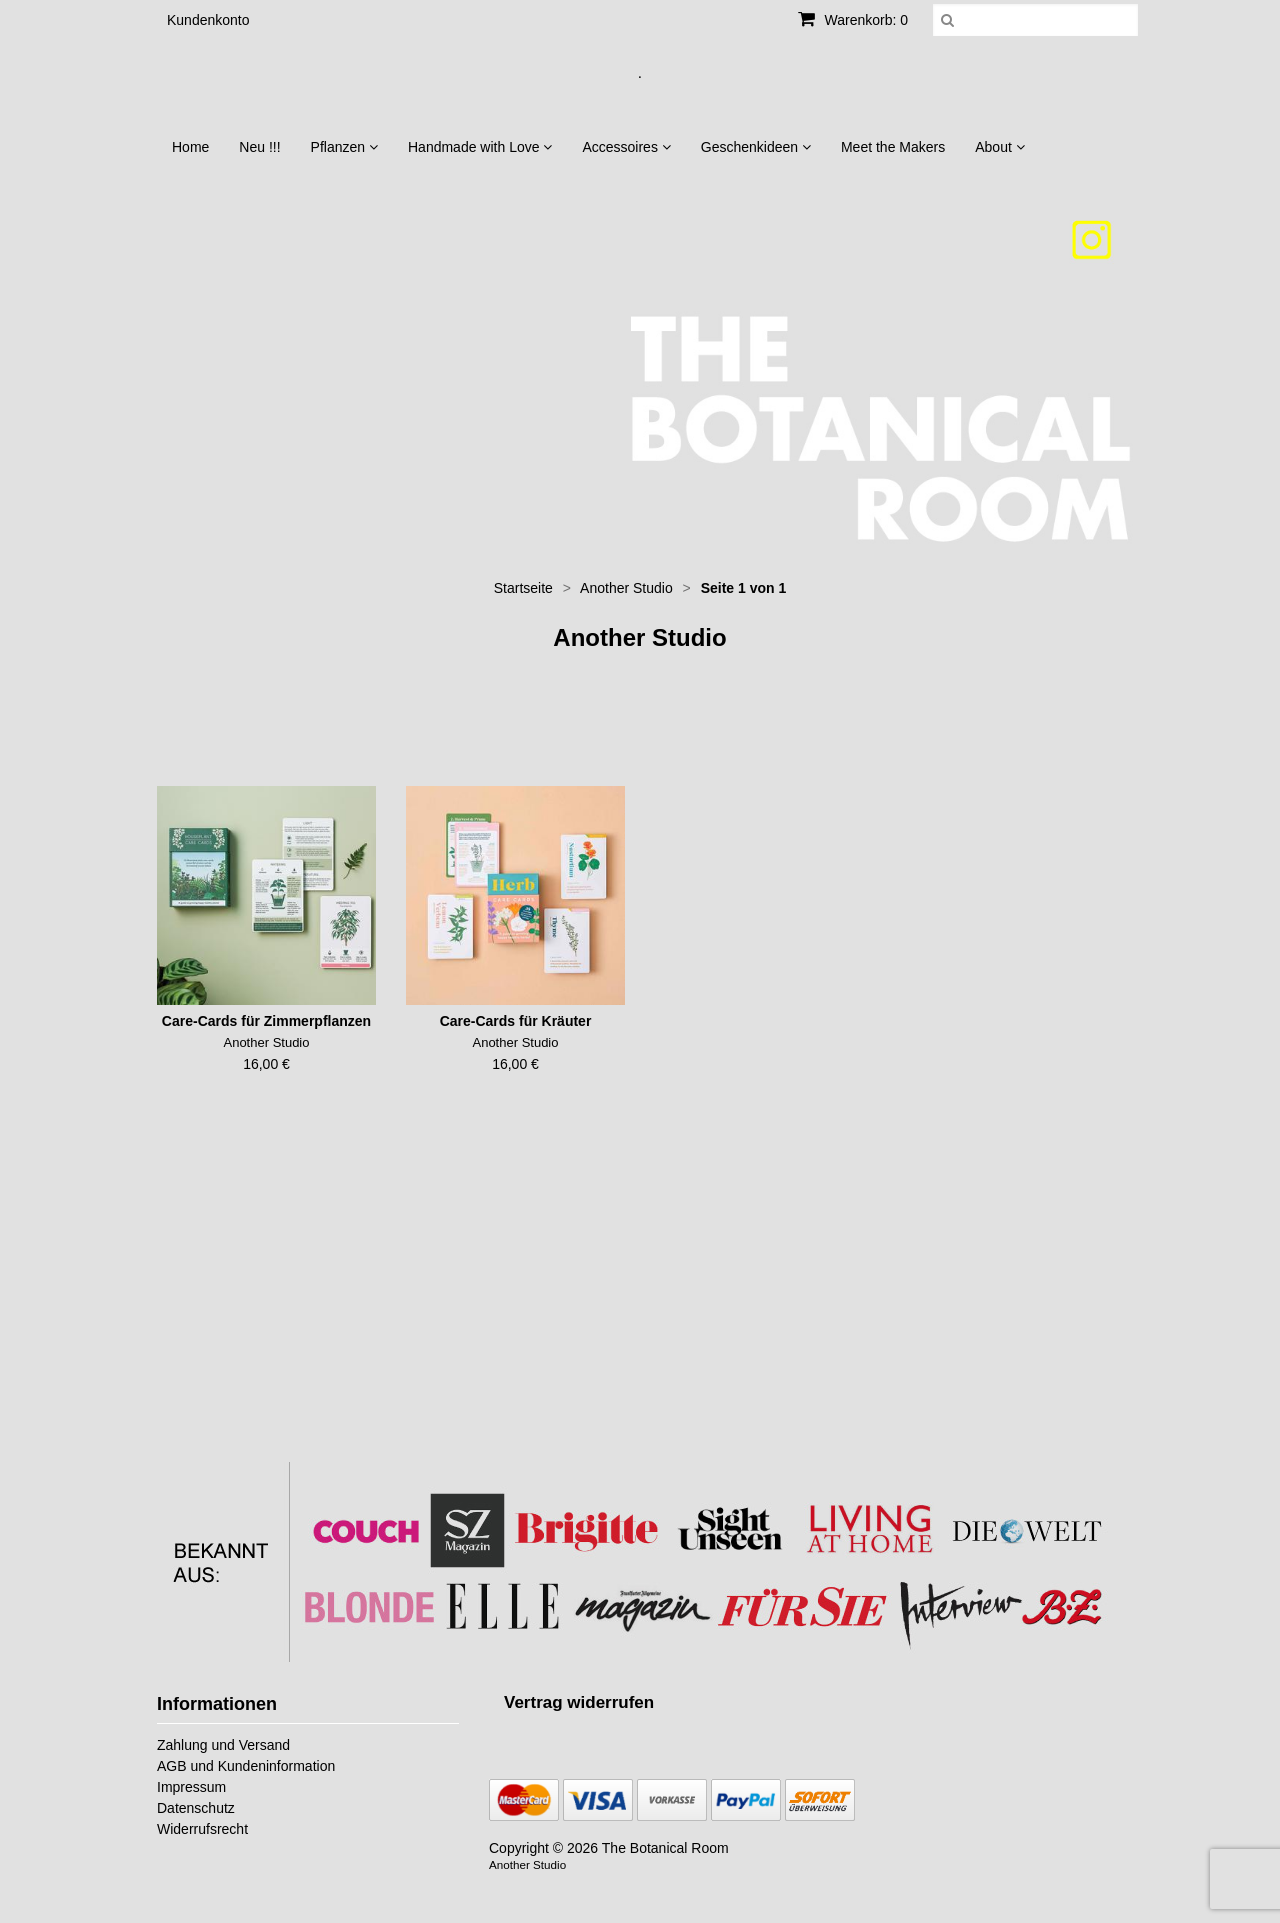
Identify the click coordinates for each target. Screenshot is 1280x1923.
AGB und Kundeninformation (246, 1766)
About (999, 147)
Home (190, 147)
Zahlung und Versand (223, 1745)
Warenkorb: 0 (853, 20)
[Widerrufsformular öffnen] (579, 1702)
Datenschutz (196, 1808)
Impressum (191, 1787)
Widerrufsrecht (202, 1829)
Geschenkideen (756, 147)
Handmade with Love (480, 147)
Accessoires (626, 147)
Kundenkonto (208, 20)
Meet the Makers (893, 147)
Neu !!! (259, 147)
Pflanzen (344, 147)
